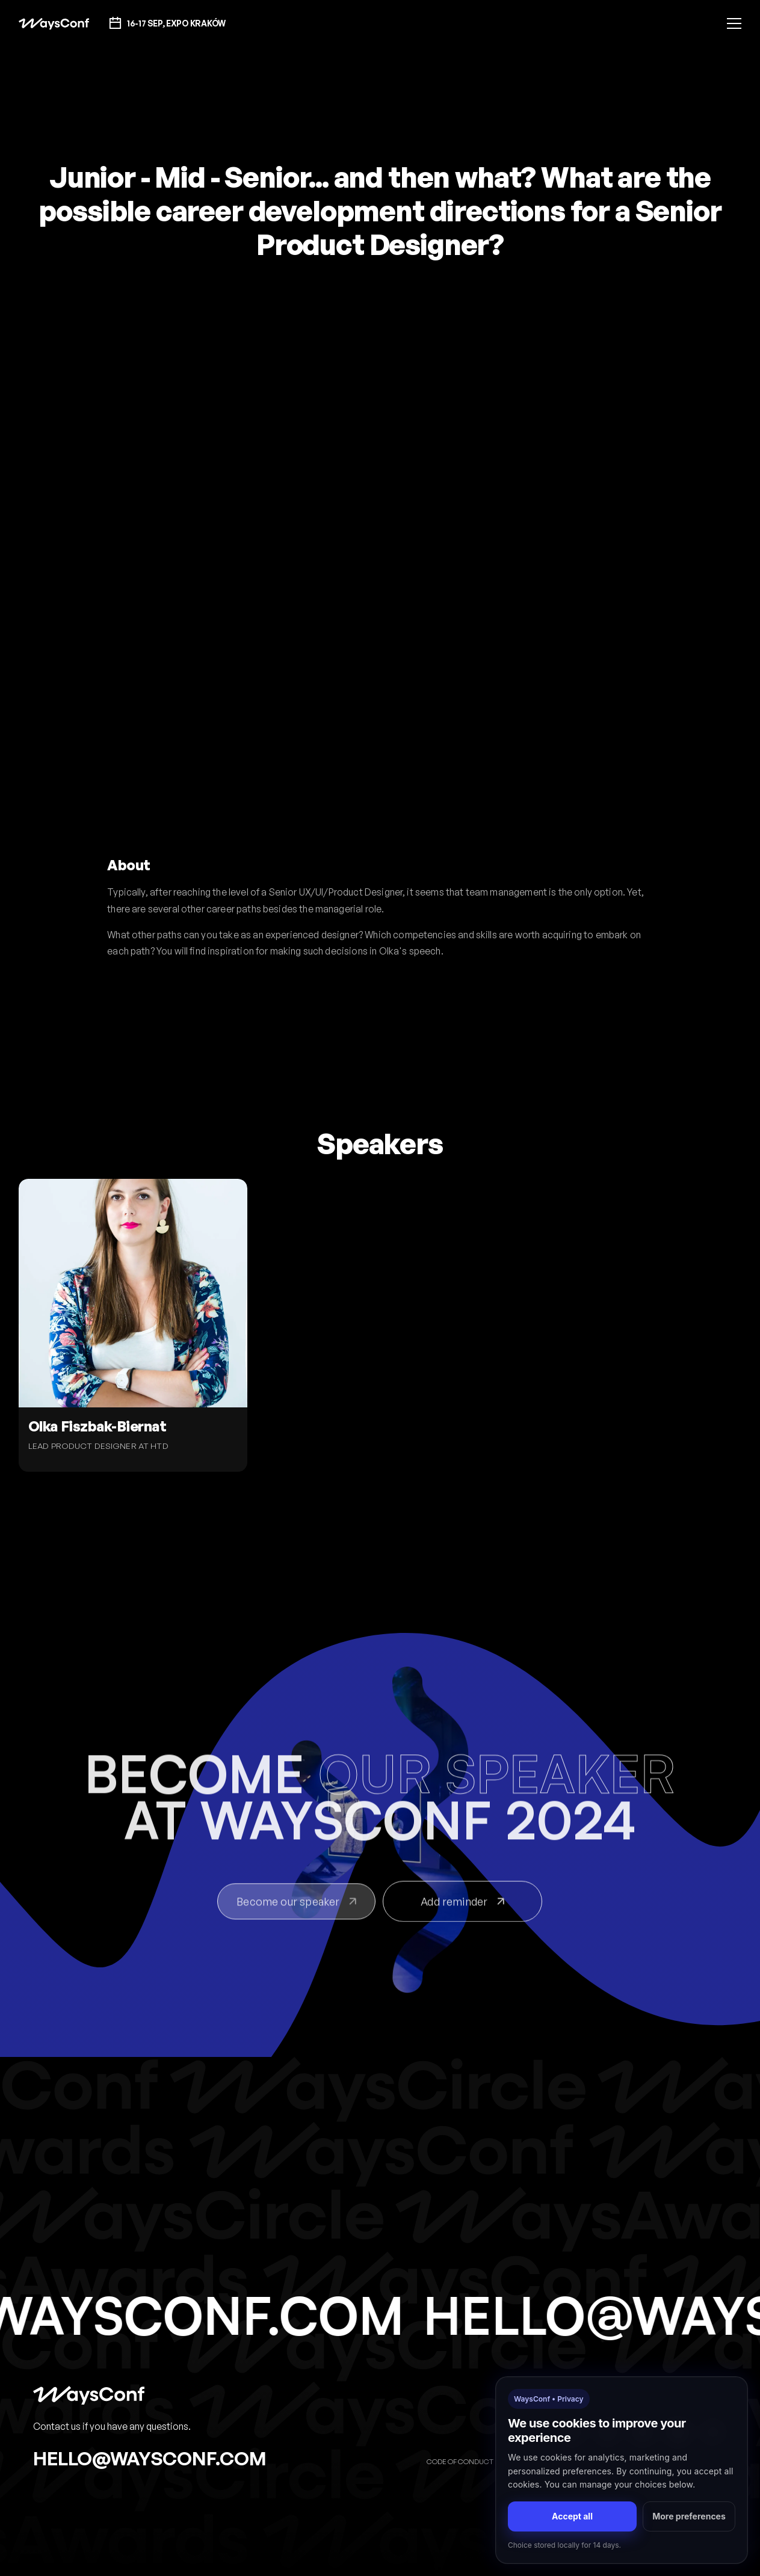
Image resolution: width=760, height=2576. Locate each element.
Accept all (572, 2516)
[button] (734, 23)
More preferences (689, 2516)
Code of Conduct (460, 2461)
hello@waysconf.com (150, 2458)
